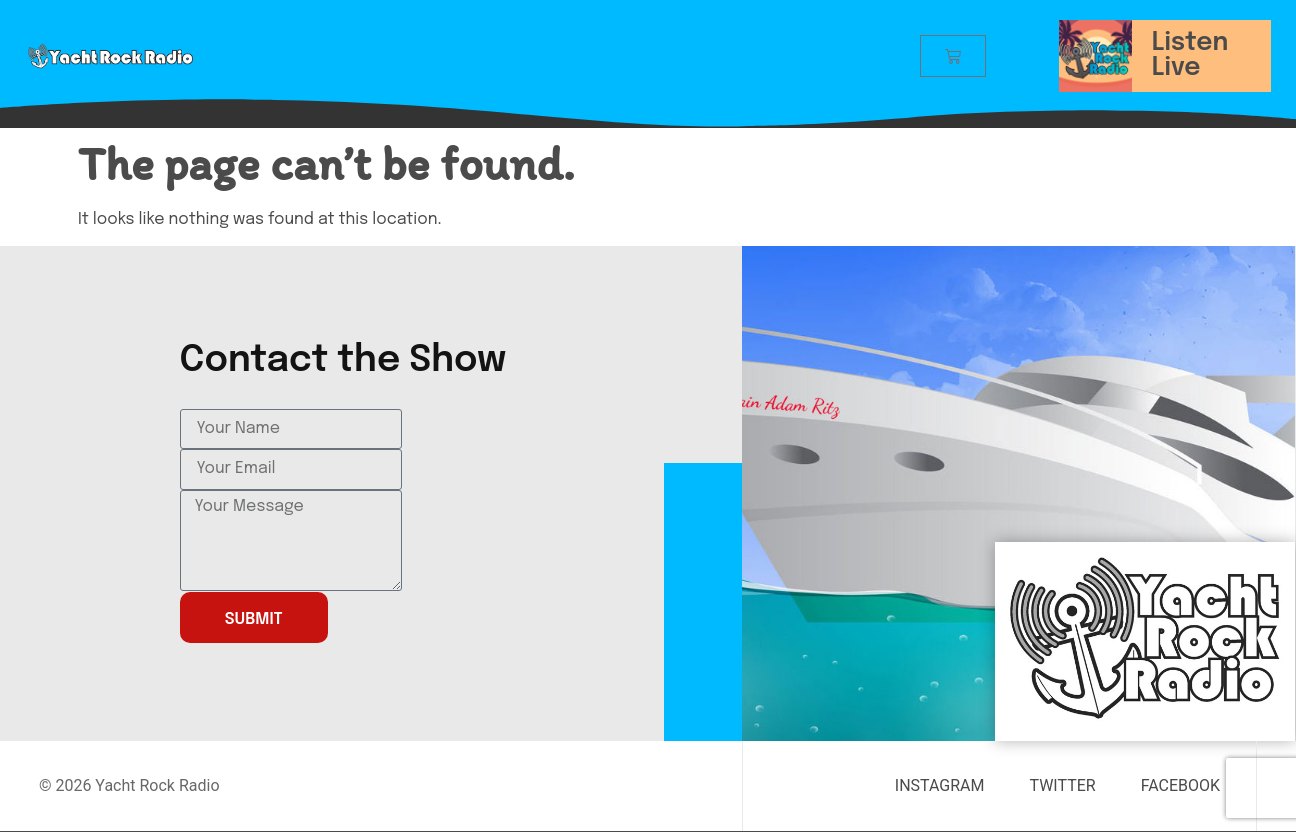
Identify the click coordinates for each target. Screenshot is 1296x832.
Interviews (443, 55)
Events (686, 55)
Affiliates (324, 55)
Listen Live (1190, 55)
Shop (773, 55)
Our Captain (572, 55)
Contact (867, 55)
